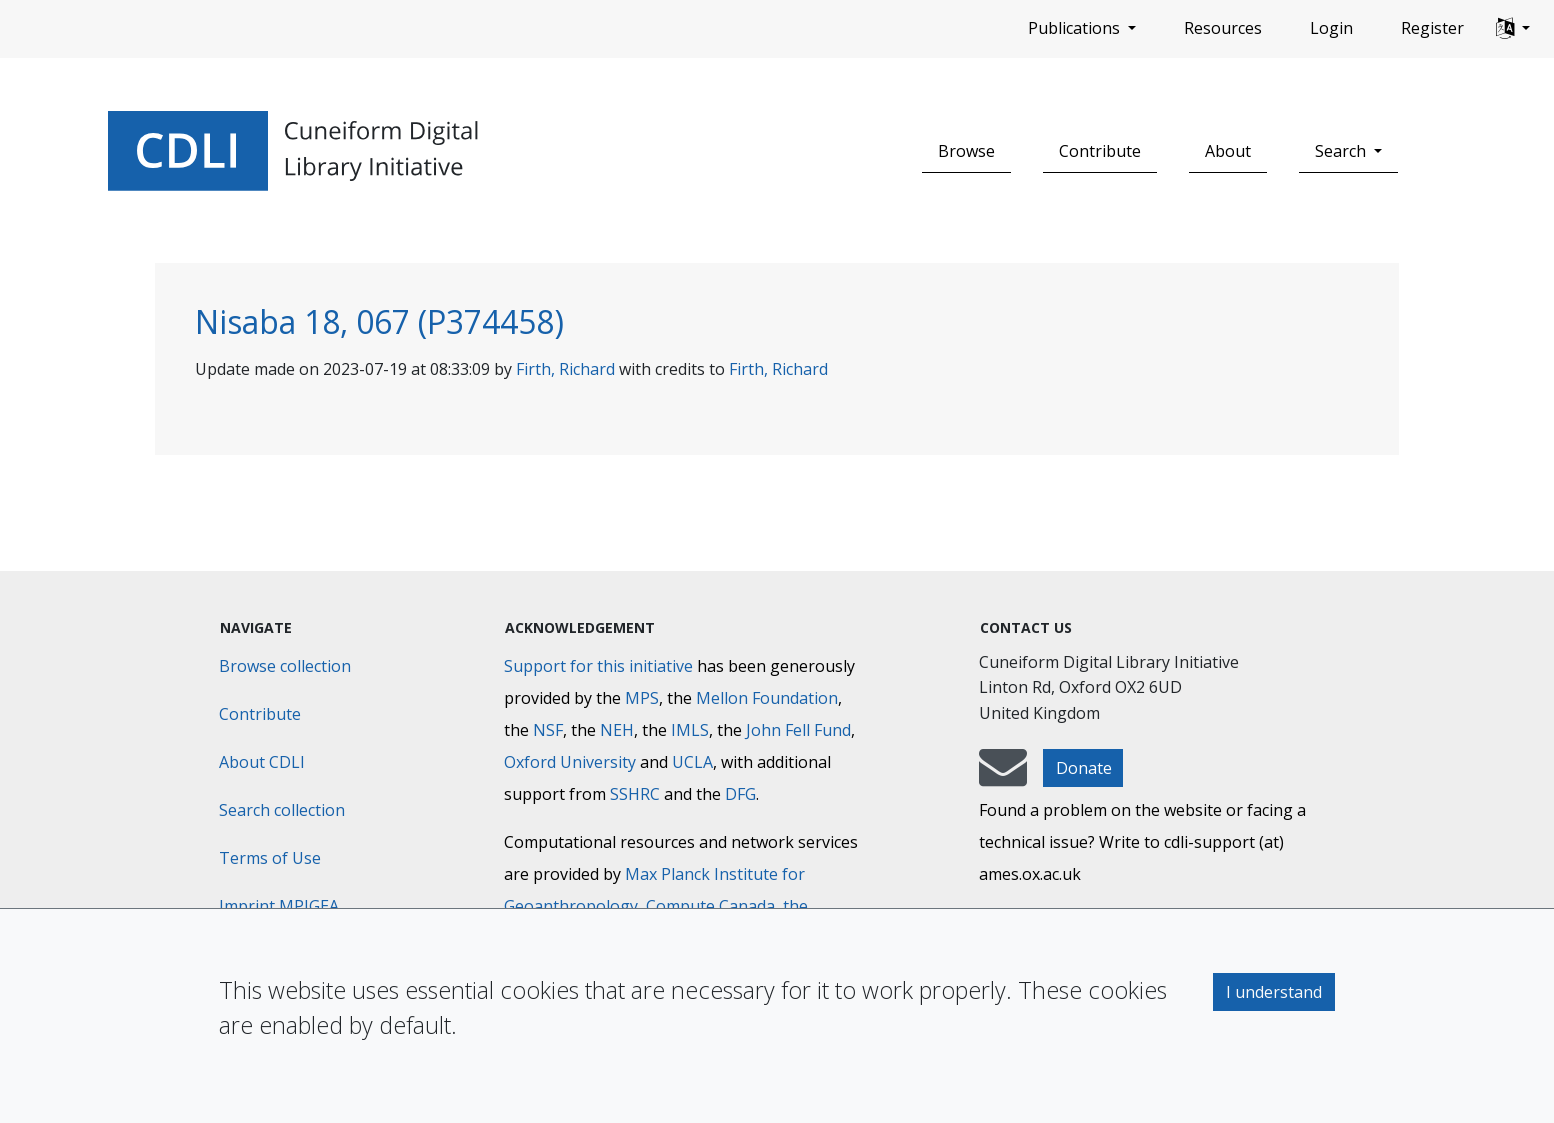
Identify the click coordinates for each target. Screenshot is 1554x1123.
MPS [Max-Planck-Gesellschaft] (642, 698)
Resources (1223, 28)
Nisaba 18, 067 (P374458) (379, 321)
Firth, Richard (565, 369)
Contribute (1100, 151)
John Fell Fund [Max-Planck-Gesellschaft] (798, 730)
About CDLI (262, 762)
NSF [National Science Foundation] (548, 730)
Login (1331, 28)
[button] (1513, 29)
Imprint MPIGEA (279, 906)
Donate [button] (1084, 768)
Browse (966, 151)
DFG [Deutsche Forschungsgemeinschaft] (740, 794)
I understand (1274, 992)
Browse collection (285, 666)
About (1228, 151)
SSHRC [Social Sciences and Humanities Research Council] (635, 794)
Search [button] (1342, 151)
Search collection (282, 810)
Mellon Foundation (767, 698)
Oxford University (570, 762)
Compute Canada (710, 906)
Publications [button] (1076, 28)
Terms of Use (270, 858)
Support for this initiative (598, 666)
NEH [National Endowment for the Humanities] (617, 730)
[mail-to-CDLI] (1003, 777)
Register (1432, 28)
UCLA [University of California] (692, 762)
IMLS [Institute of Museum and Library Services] (690, 730)
